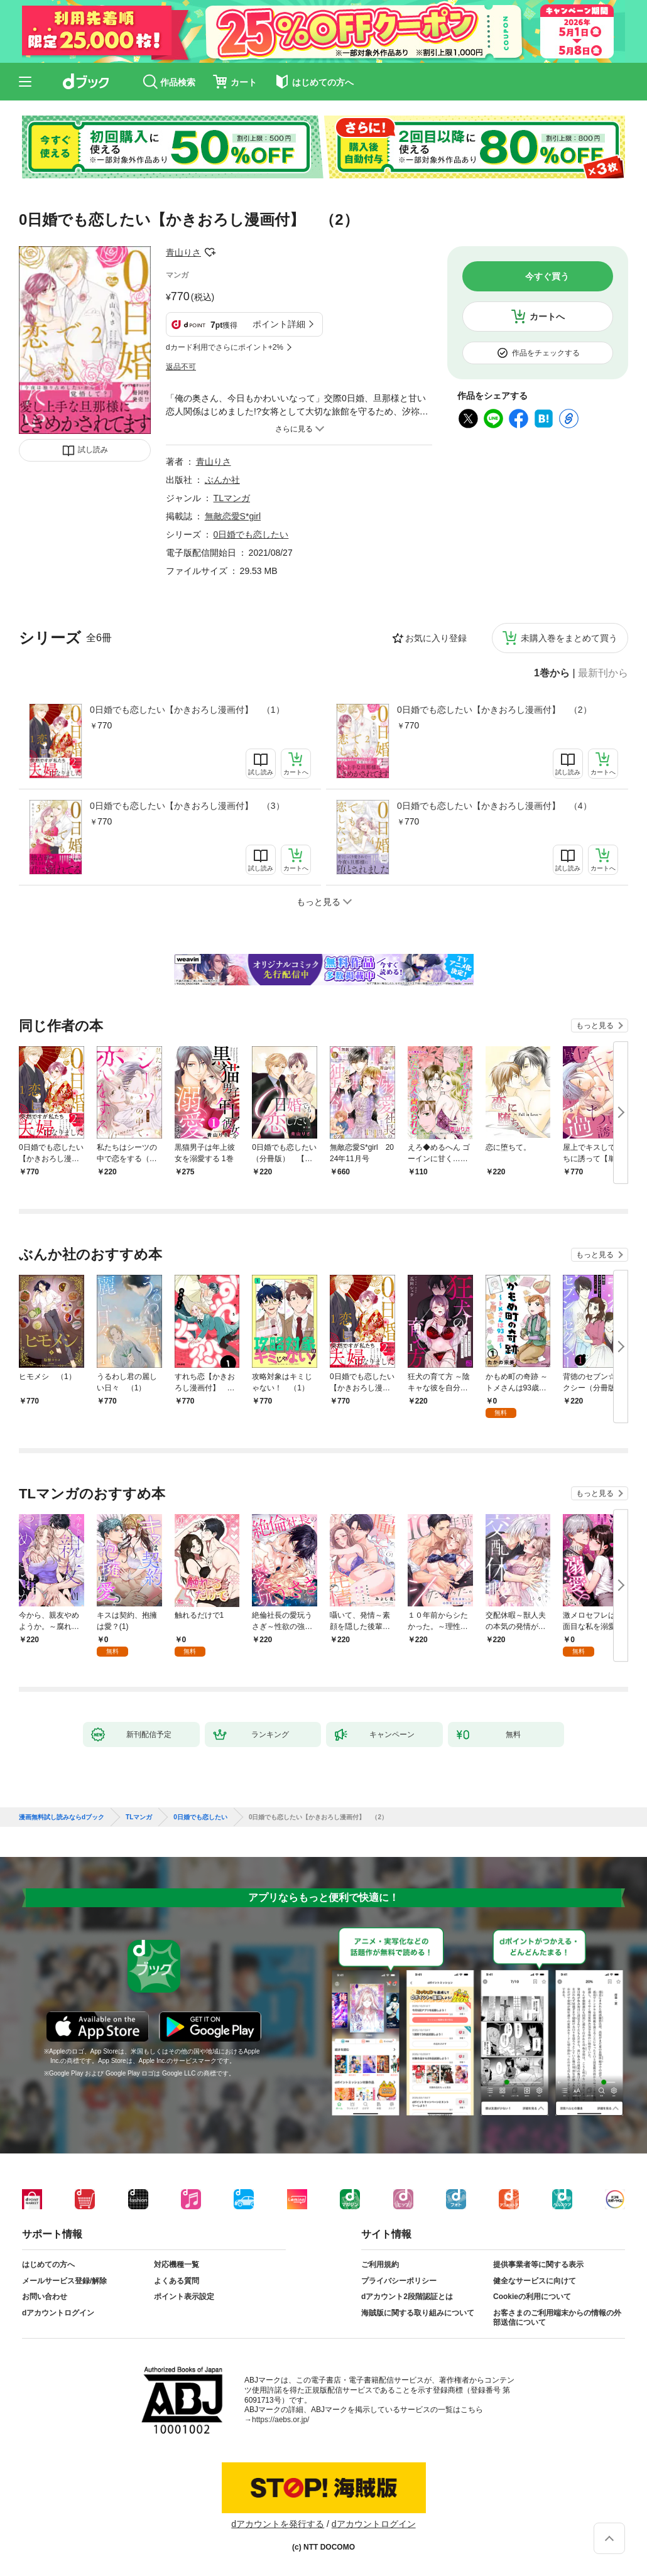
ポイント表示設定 (184, 2296)
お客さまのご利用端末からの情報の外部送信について (557, 2317)
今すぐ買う (547, 276)
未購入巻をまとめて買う (569, 638)
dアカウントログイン (58, 2312)
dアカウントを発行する (277, 2524)
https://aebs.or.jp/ (280, 2419)
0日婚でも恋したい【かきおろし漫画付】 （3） (187, 806)
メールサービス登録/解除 (64, 2280)
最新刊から (603, 673)
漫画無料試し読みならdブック (61, 1817)
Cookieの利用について (532, 2296)
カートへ (547, 316)
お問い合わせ (44, 2296)
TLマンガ (232, 498)
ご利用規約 (380, 2264)
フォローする (210, 252)
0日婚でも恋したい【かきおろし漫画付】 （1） (187, 710)
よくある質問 (176, 2280)
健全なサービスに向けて (534, 2280)
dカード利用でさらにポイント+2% (224, 347)
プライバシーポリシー (399, 2280)
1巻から (552, 673)
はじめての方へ (48, 2264)
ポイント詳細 (279, 324)
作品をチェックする (546, 353)
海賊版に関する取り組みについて (417, 2312)
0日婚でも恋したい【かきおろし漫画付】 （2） (494, 710)
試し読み (93, 449)
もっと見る (595, 1025)
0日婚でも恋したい (251, 534)
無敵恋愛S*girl (233, 516)
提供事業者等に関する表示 (538, 2264)
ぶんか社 (222, 480)
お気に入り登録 (436, 638)
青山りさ (183, 252)
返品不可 (181, 366)
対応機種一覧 (176, 2264)
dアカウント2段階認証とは (407, 2296)
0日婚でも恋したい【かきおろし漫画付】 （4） (494, 806)
